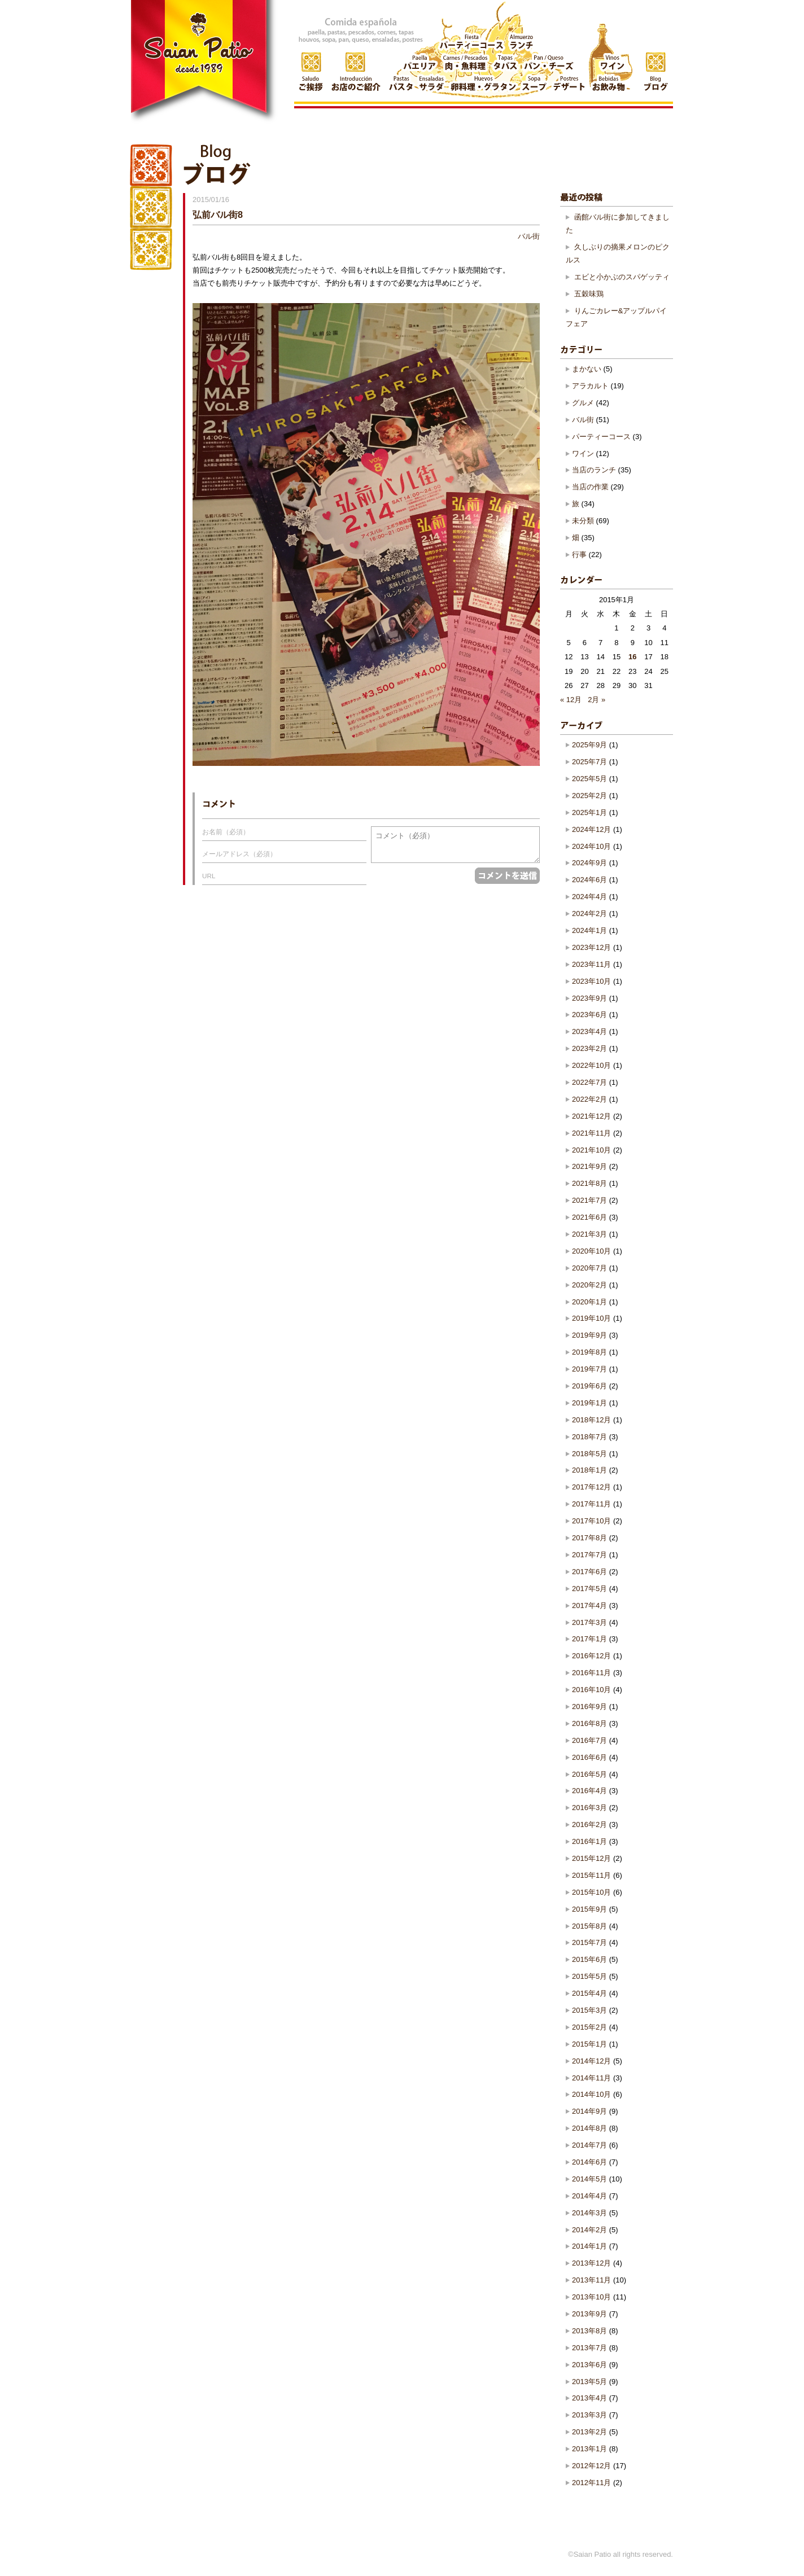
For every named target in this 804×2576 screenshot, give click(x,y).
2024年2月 (589, 913)
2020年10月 (591, 1251)
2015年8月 (589, 1926)
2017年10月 (591, 1521)
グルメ (583, 402)
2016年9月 (589, 1706)
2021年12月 (591, 1116)
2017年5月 (589, 1588)
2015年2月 (589, 2027)
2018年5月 (589, 1453)
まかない (586, 369)
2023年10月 (591, 981)
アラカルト (590, 386)
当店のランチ (594, 470)
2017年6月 (589, 1571)
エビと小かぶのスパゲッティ (622, 277)
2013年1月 (589, 2448)
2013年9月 (589, 2314)
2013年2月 (589, 2432)
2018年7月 (589, 1436)
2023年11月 (591, 964)
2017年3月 (589, 1622)
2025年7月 (589, 761)
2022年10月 (591, 1065)
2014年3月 (589, 2213)
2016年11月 (591, 1672)
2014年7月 (589, 2145)
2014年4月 (589, 2196)
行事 (579, 554)
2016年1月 (589, 1841)
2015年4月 (589, 1993)
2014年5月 (589, 2179)
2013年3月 (589, 2415)
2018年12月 (591, 1420)
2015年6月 (589, 1959)
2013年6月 (589, 2364)
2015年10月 (591, 1892)
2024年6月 (589, 879)
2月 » (596, 699)
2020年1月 (589, 1302)
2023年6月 (589, 1014)
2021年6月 (589, 1217)
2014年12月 (591, 2061)
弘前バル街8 (218, 214)
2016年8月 (589, 1723)
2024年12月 (591, 829)
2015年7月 (589, 1942)
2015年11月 (591, 1875)
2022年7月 (589, 1082)
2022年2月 (589, 1099)
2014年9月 (589, 2111)
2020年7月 (589, 1268)
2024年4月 (589, 896)
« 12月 (571, 699)
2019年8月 (589, 1352)
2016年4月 (589, 1790)
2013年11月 (591, 2280)
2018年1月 (589, 1470)
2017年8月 (589, 1538)
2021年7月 (589, 1200)
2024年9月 (589, 862)
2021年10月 (591, 1150)
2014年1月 (589, 2246)
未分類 (583, 520)
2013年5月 (589, 2381)
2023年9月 (589, 998)
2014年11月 (591, 2078)
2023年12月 (591, 947)
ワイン (583, 453)
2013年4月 (589, 2398)
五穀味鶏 (589, 294)
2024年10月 (591, 846)
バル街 (529, 236)
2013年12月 (591, 2263)
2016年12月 (591, 1655)
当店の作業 (590, 487)
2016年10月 (591, 1689)
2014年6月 (589, 2162)
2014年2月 (589, 2229)
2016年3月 (589, 1807)
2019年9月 (589, 1335)
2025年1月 (589, 812)
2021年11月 (591, 1133)
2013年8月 (589, 2331)
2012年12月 (591, 2465)
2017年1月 (589, 1639)
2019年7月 (589, 1369)
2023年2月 (589, 1048)
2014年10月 (591, 2094)
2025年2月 (589, 795)
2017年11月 (591, 1504)
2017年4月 (589, 1605)
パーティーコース (601, 436)
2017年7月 (589, 1554)
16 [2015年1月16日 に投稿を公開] (632, 656)
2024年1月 (589, 930)
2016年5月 (589, 1774)
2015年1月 (589, 2044)
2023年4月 (589, 1031)
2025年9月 (589, 745)
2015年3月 (589, 2010)
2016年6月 (589, 1757)
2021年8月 (589, 1183)
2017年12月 (591, 1487)
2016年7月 (589, 1740)
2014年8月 (589, 2128)
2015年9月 (589, 1909)
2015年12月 (591, 1858)
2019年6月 (589, 1386)
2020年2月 (589, 1285)
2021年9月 (589, 1166)
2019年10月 (591, 1318)
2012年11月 (591, 2482)
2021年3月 (589, 1234)
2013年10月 (591, 2297)
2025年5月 (589, 778)
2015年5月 (589, 1976)
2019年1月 (589, 1403)
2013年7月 (589, 2347)
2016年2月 (589, 1824)
